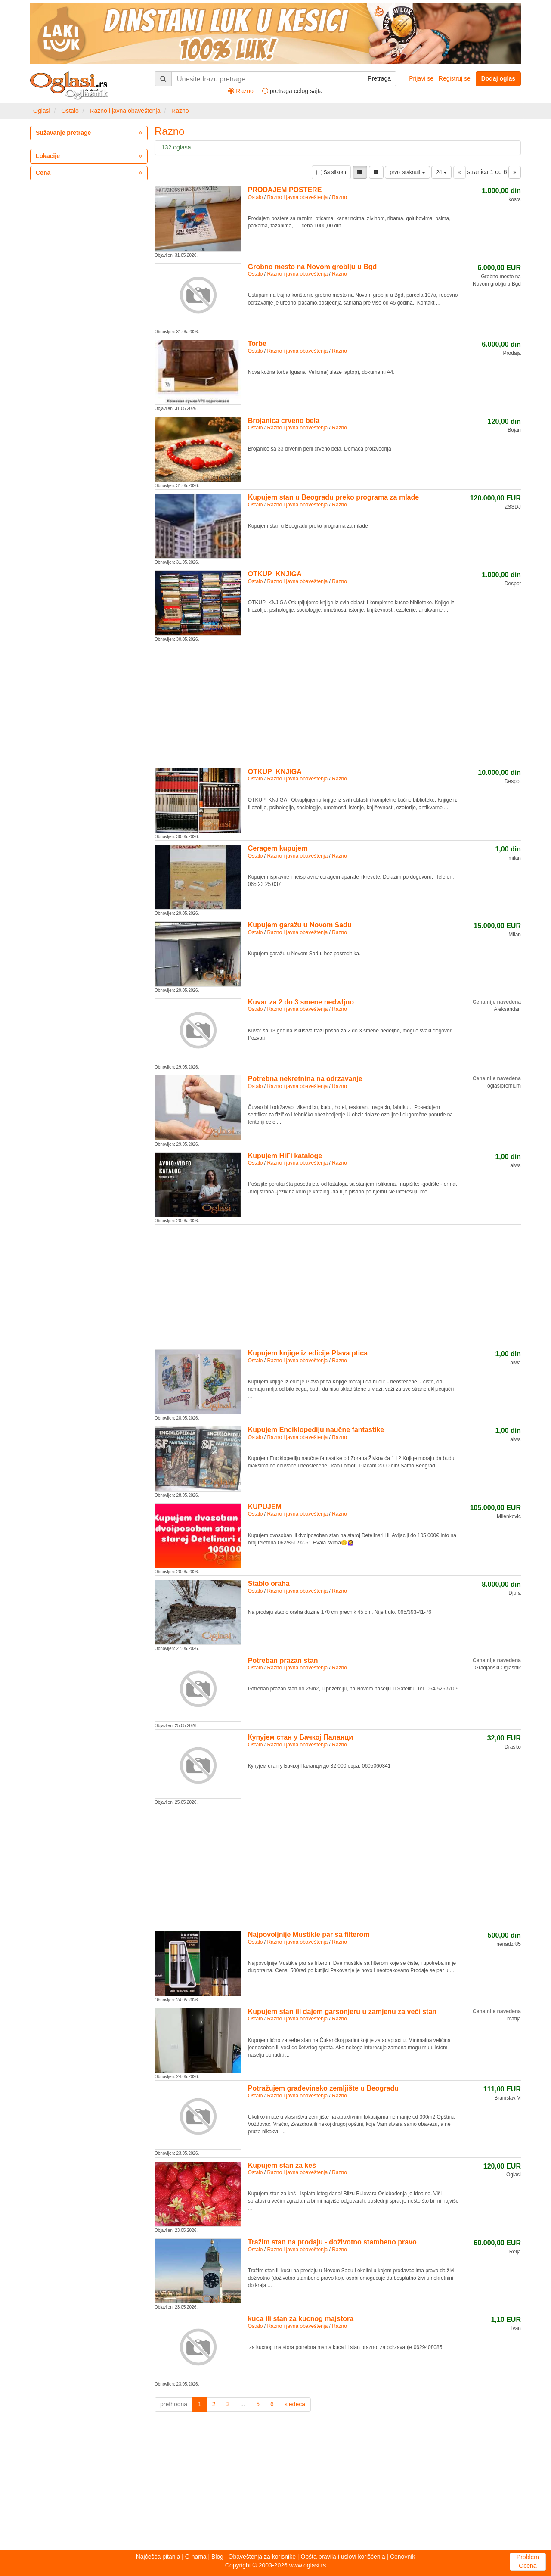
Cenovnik (402, 2556)
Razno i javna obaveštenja (125, 110)
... (242, 2404)
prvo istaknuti (407, 172)
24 (441, 172)
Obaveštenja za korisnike (262, 2556)
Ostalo (69, 110)
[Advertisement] (338, 704)
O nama (196, 2556)
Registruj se (455, 78)
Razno (180, 110)
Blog (217, 2556)
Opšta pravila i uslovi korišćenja (342, 2556)
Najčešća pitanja (158, 2556)
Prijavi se (421, 78)
